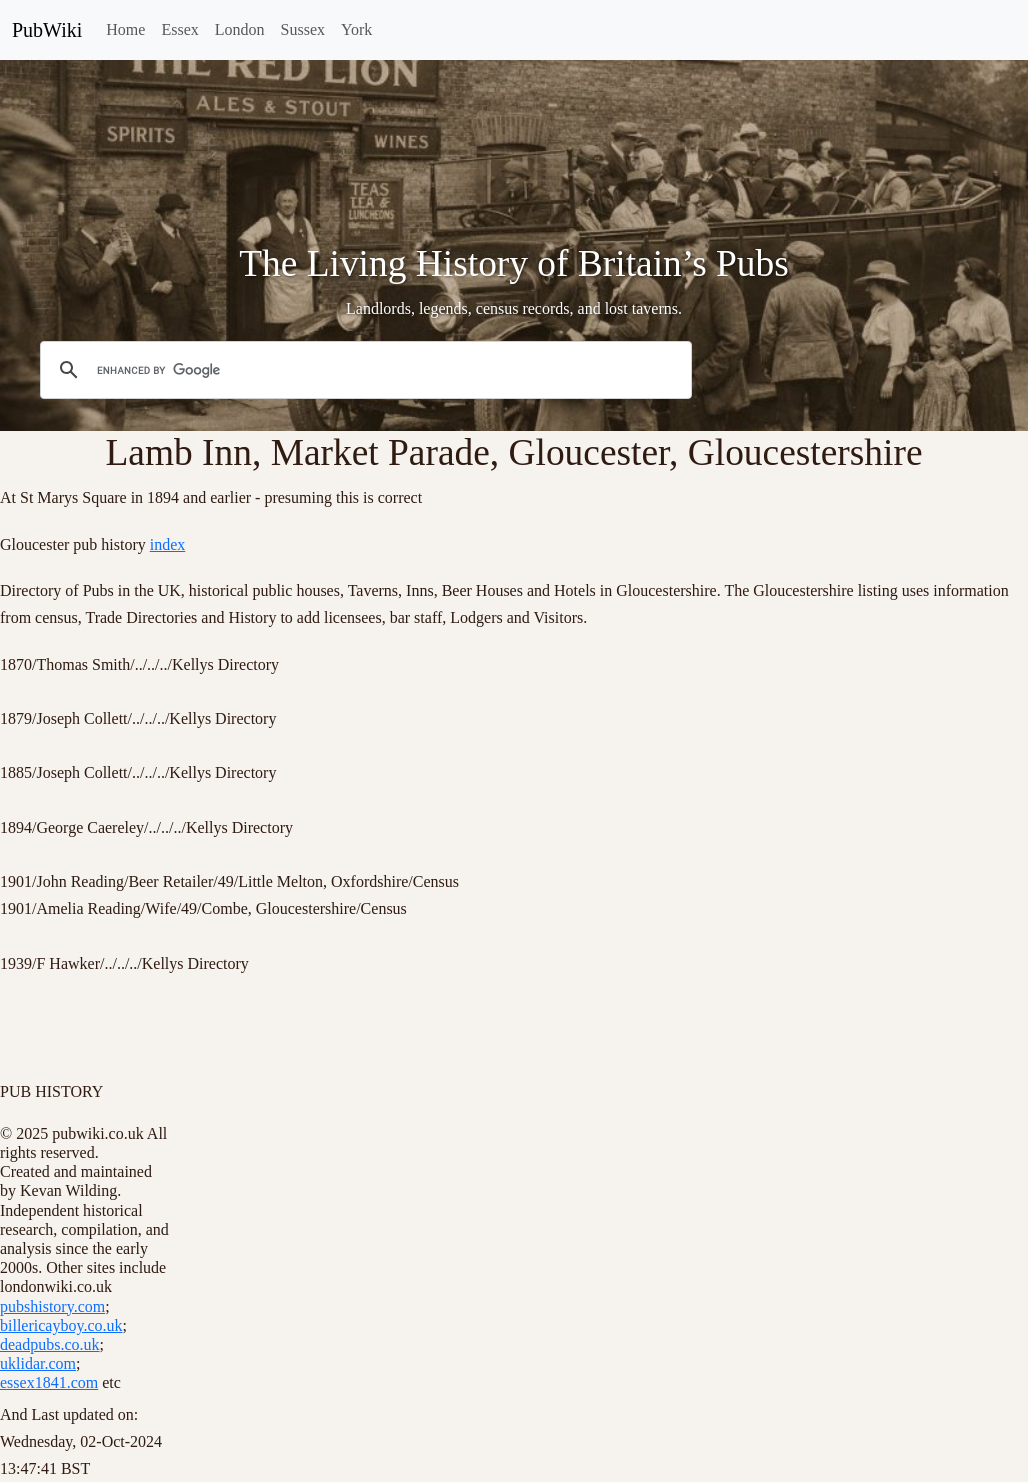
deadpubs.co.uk (50, 1344)
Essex (179, 29)
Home (125, 29)
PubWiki (47, 30)
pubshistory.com (52, 1306)
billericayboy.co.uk (61, 1325)
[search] (363, 371)
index (168, 544)
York (356, 29)
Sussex (303, 29)
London (240, 29)
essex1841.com (49, 1382)
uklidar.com (38, 1363)
